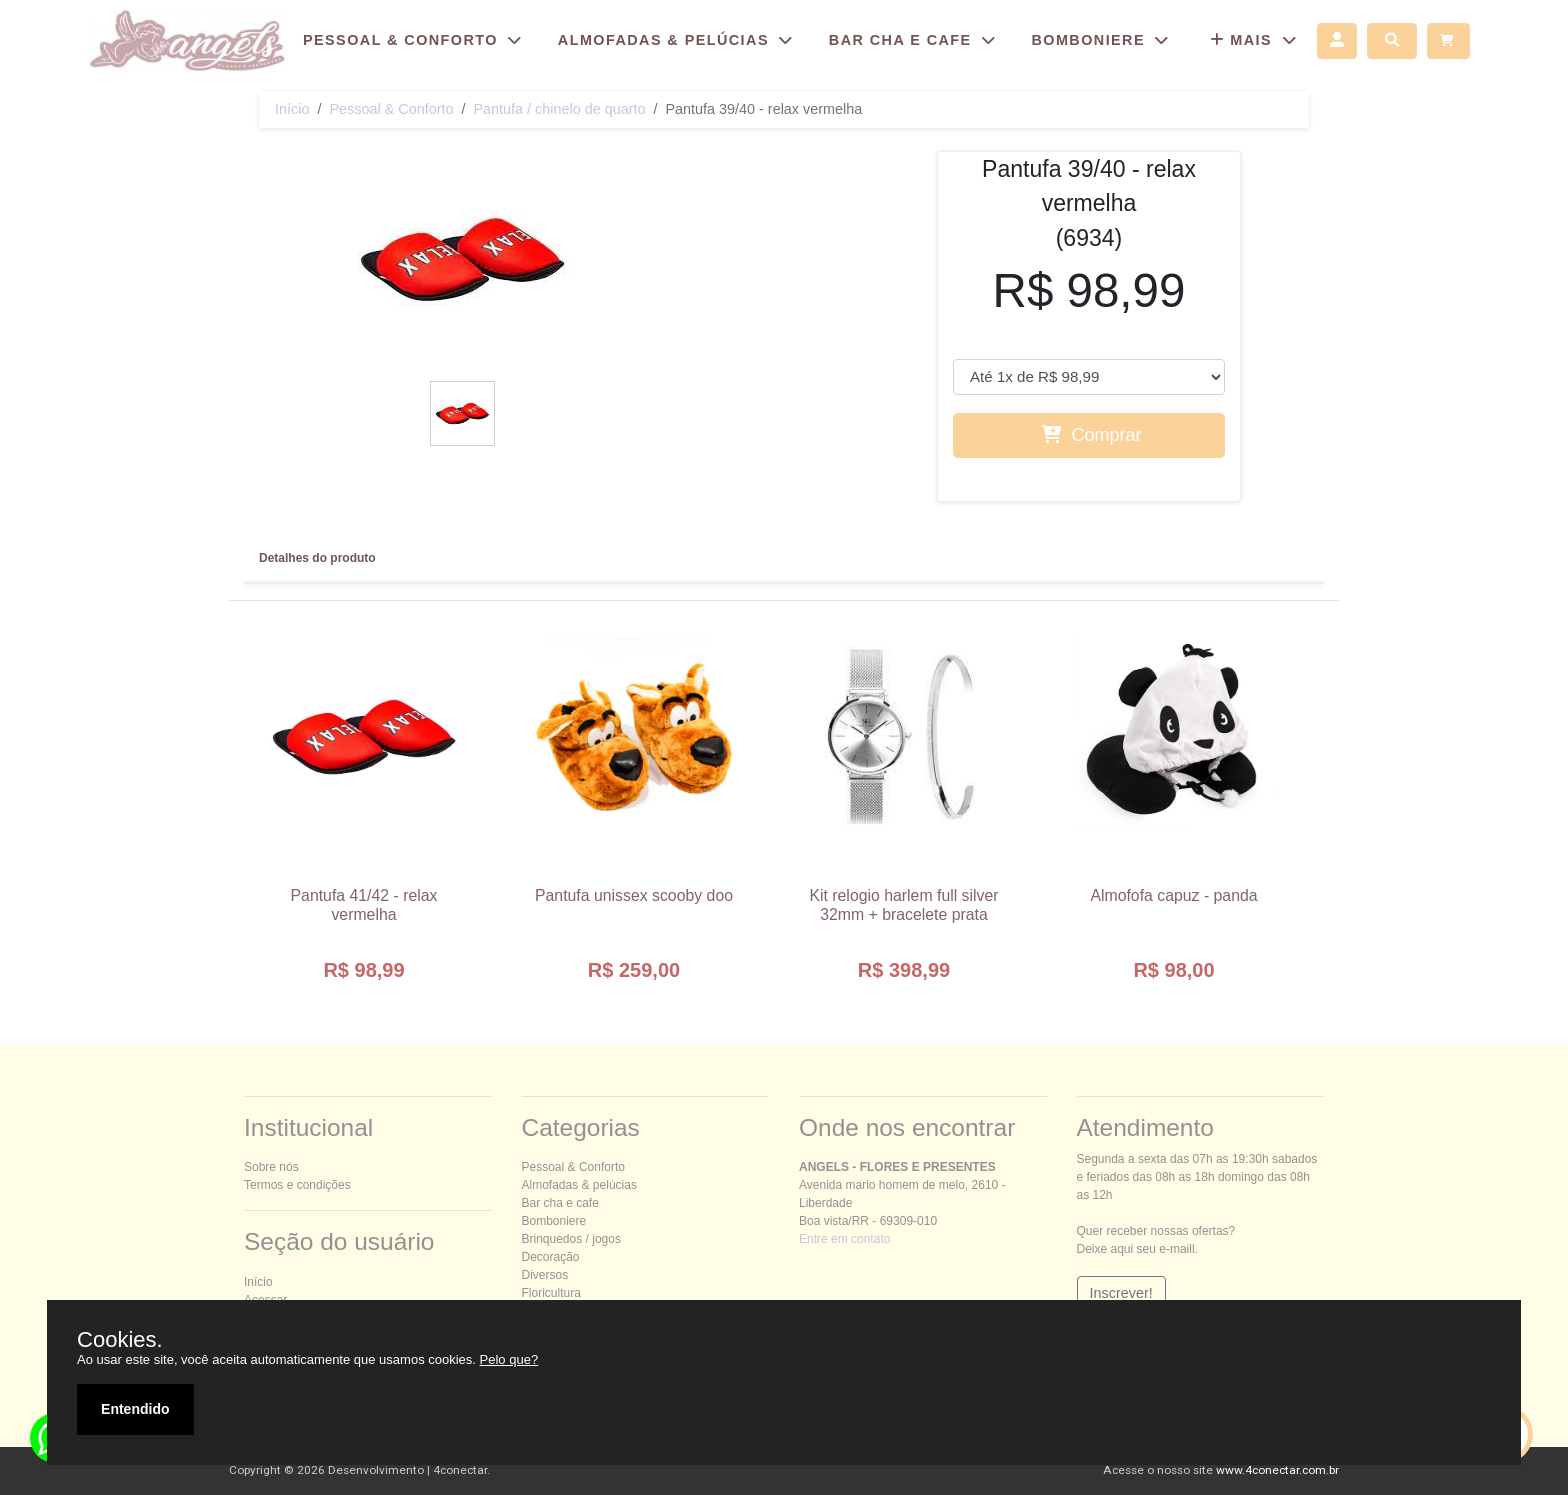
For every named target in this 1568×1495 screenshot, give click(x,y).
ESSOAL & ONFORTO (415, 40)
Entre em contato (844, 1239)
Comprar (1091, 435)
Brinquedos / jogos (571, 1239)
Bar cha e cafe (560, 1203)
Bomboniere (554, 1221)
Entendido (135, 1409)
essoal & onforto (391, 109)
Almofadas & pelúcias (579, 1185)
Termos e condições (297, 1185)
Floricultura (551, 1293)
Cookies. (120, 1340)
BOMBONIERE (1102, 40)
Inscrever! (1121, 1293)
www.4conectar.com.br (1277, 1470)
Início (292, 109)
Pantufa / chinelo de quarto (559, 109)
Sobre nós (271, 1167)
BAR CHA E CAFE (915, 40)
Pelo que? (509, 1359)
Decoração (551, 1257)
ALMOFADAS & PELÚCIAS (678, 40)
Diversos (545, 1275)
